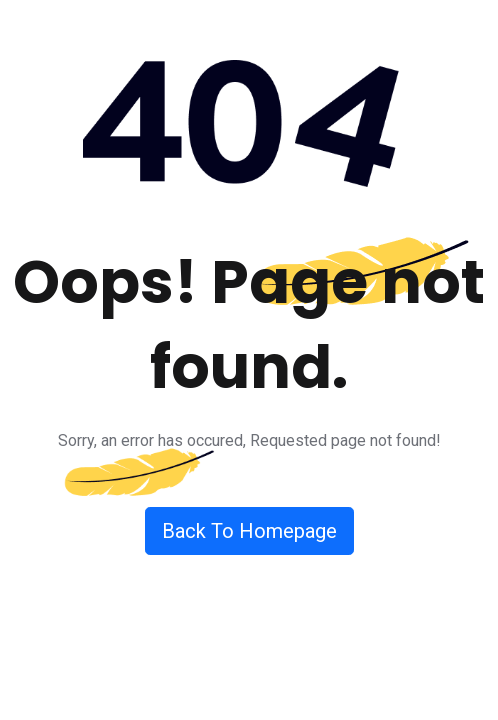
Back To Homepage (249, 531)
